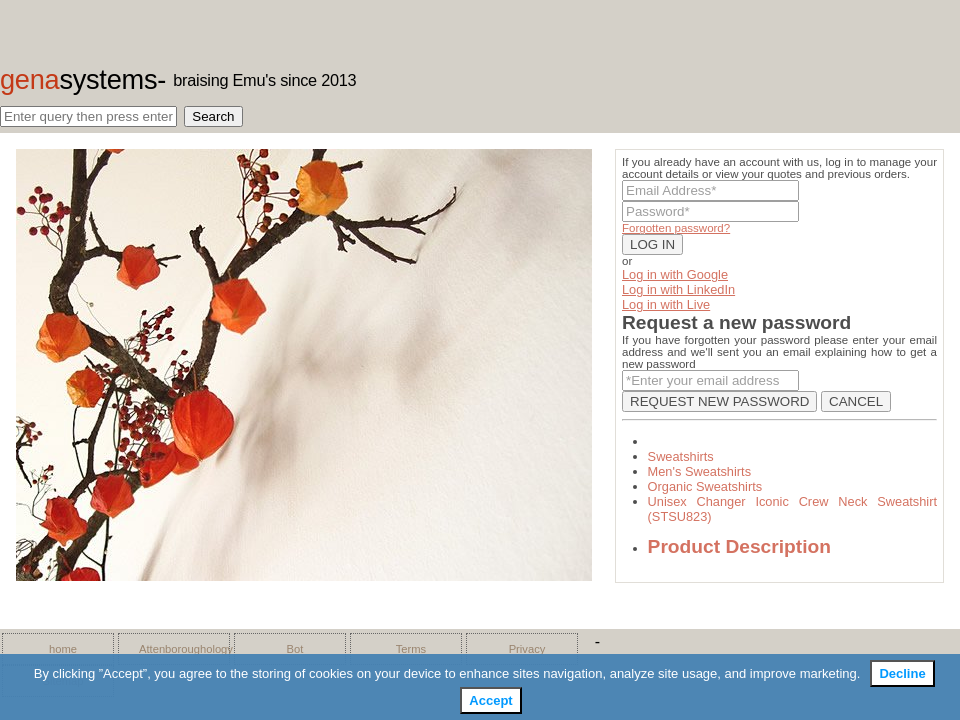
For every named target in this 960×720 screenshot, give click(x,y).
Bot (295, 649)
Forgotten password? (676, 228)
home (63, 649)
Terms (411, 649)
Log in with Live (666, 304)
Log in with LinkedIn (678, 289)
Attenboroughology (179, 649)
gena (78, 79)
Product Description (739, 546)
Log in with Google (675, 274)
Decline (902, 673)
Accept (490, 700)
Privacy (527, 649)
